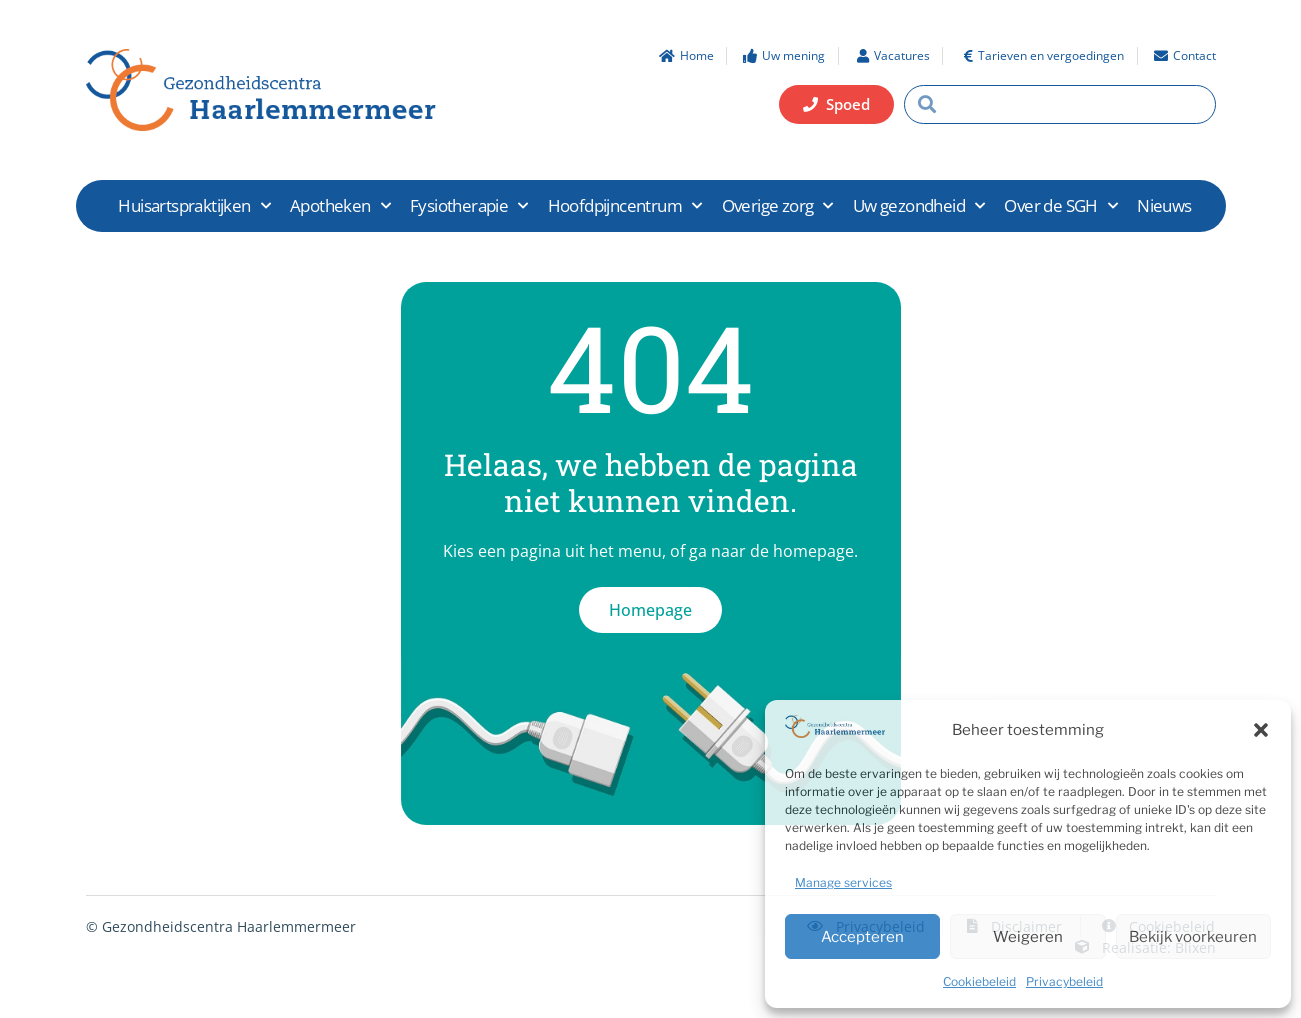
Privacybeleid (1064, 981)
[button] (1261, 730)
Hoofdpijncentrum (625, 206)
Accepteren (862, 937)
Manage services (843, 882)
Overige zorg (777, 206)
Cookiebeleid (979, 981)
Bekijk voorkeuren (1193, 937)
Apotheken (340, 206)
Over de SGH (1060, 206)
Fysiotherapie (469, 206)
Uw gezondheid (919, 206)
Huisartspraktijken (194, 206)
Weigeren (1028, 937)
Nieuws (1164, 205)
